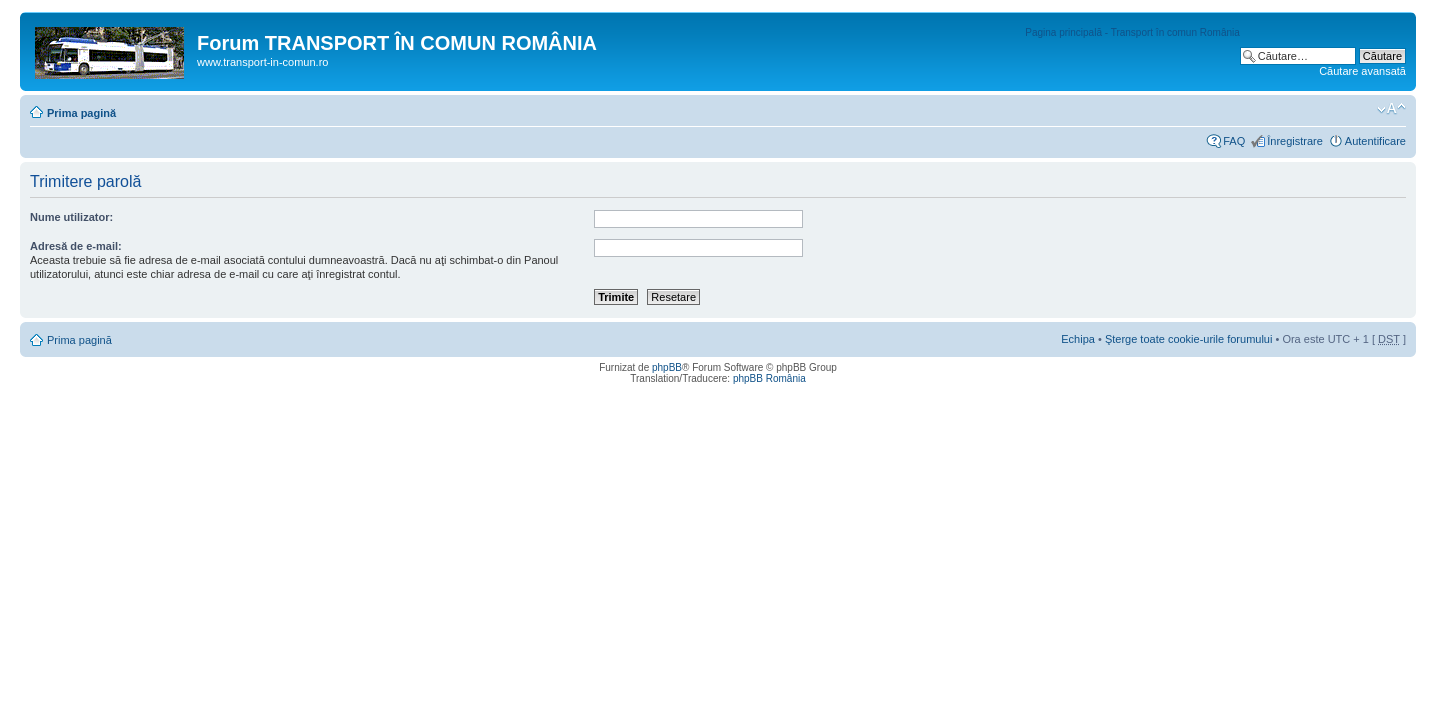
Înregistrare (1295, 141)
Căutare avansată (1362, 71)
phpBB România (769, 378)
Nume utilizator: (71, 217)
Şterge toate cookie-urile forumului (1189, 339)
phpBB (667, 367)
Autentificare (1375, 141)
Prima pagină (81, 113)
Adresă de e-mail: (76, 246)
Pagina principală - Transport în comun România (1132, 32)
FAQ (1234, 141)
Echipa (1078, 339)
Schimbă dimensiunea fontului (1391, 109)
